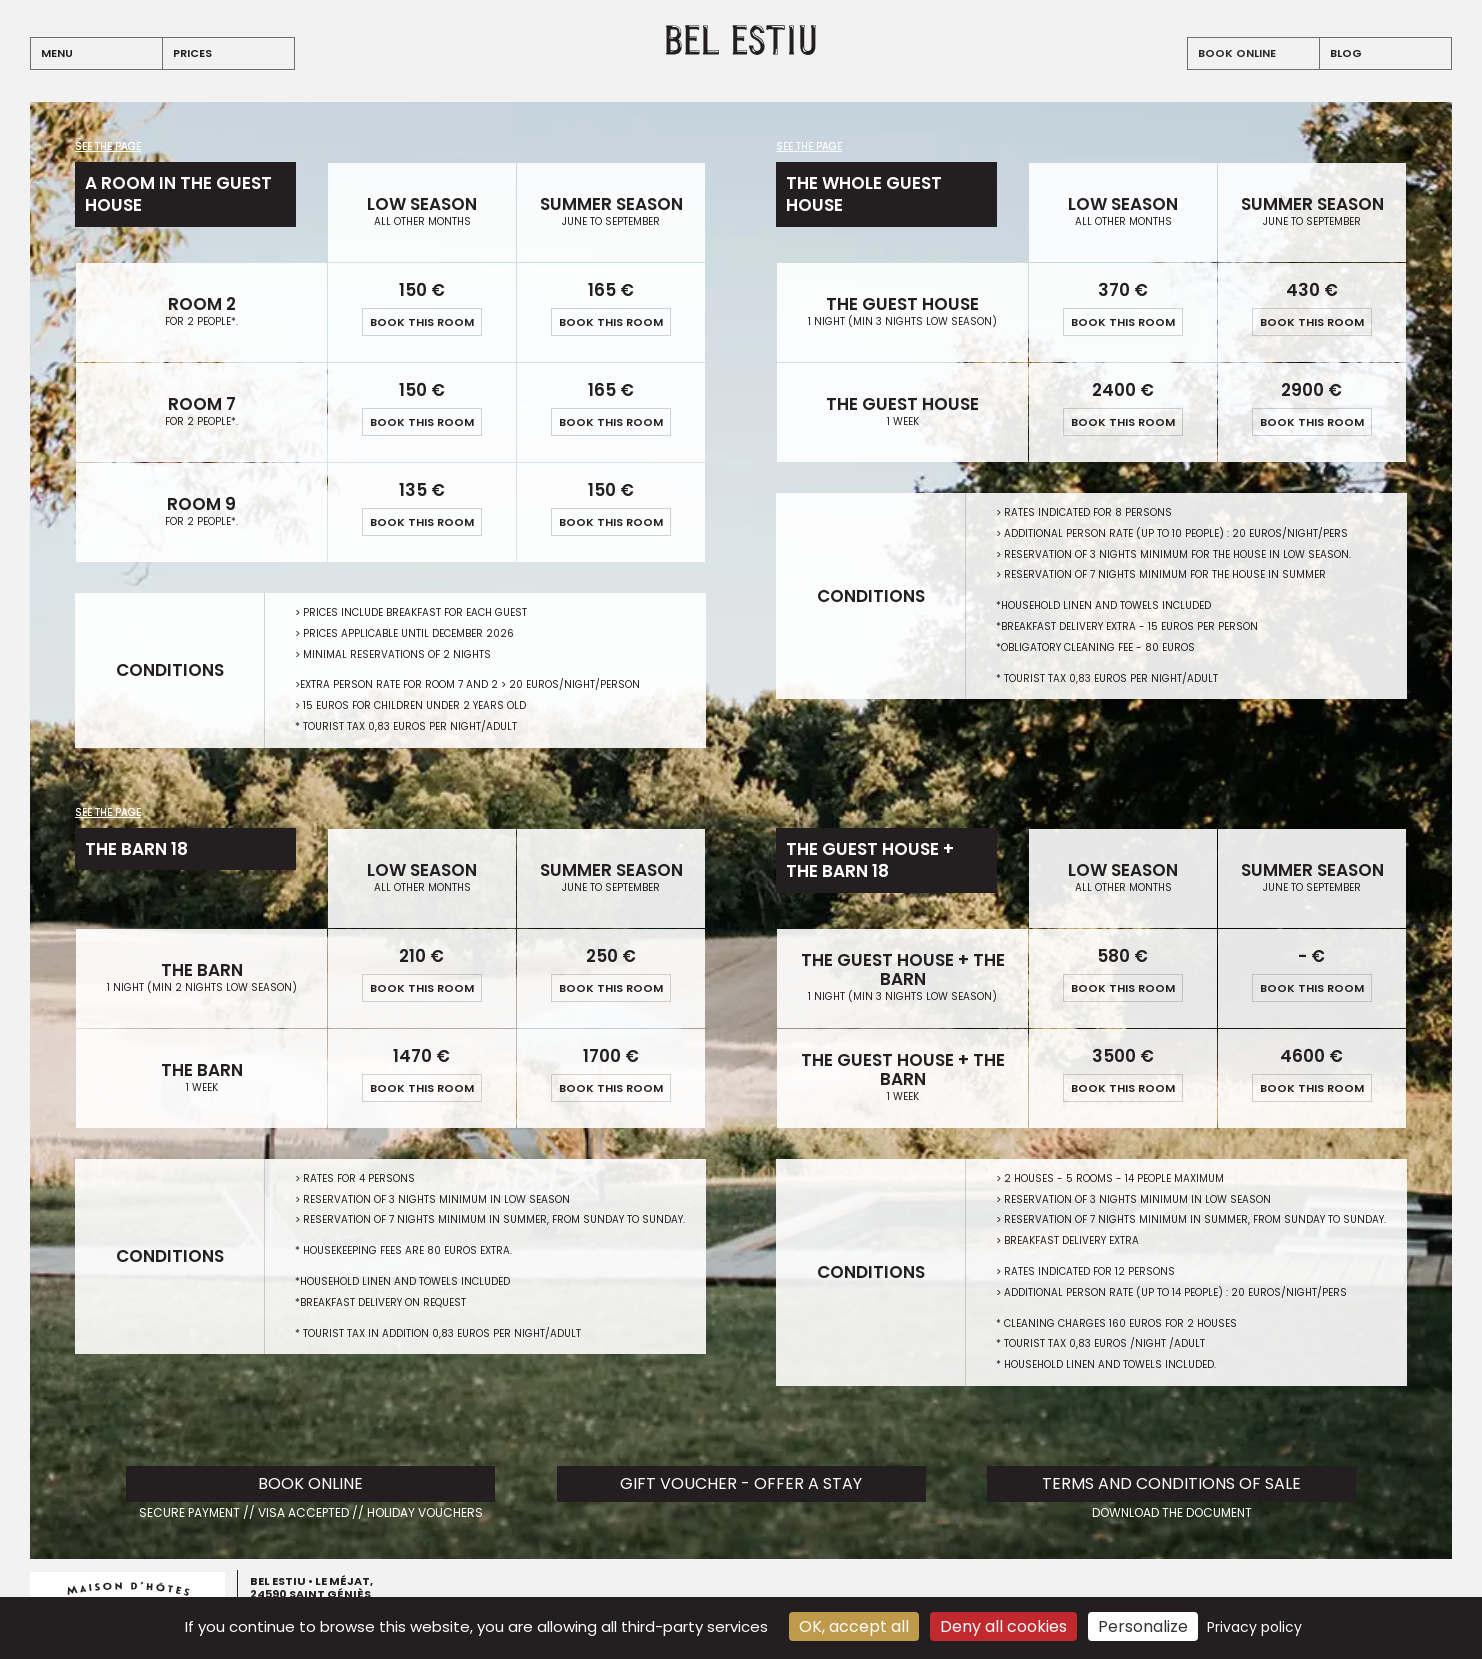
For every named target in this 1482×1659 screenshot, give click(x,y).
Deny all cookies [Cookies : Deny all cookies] (1003, 1626)
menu (57, 53)
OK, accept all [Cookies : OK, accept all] (854, 1626)
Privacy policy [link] (1254, 1627)
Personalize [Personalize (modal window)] (1143, 1626)
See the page (108, 147)
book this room (422, 322)
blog (1346, 53)
